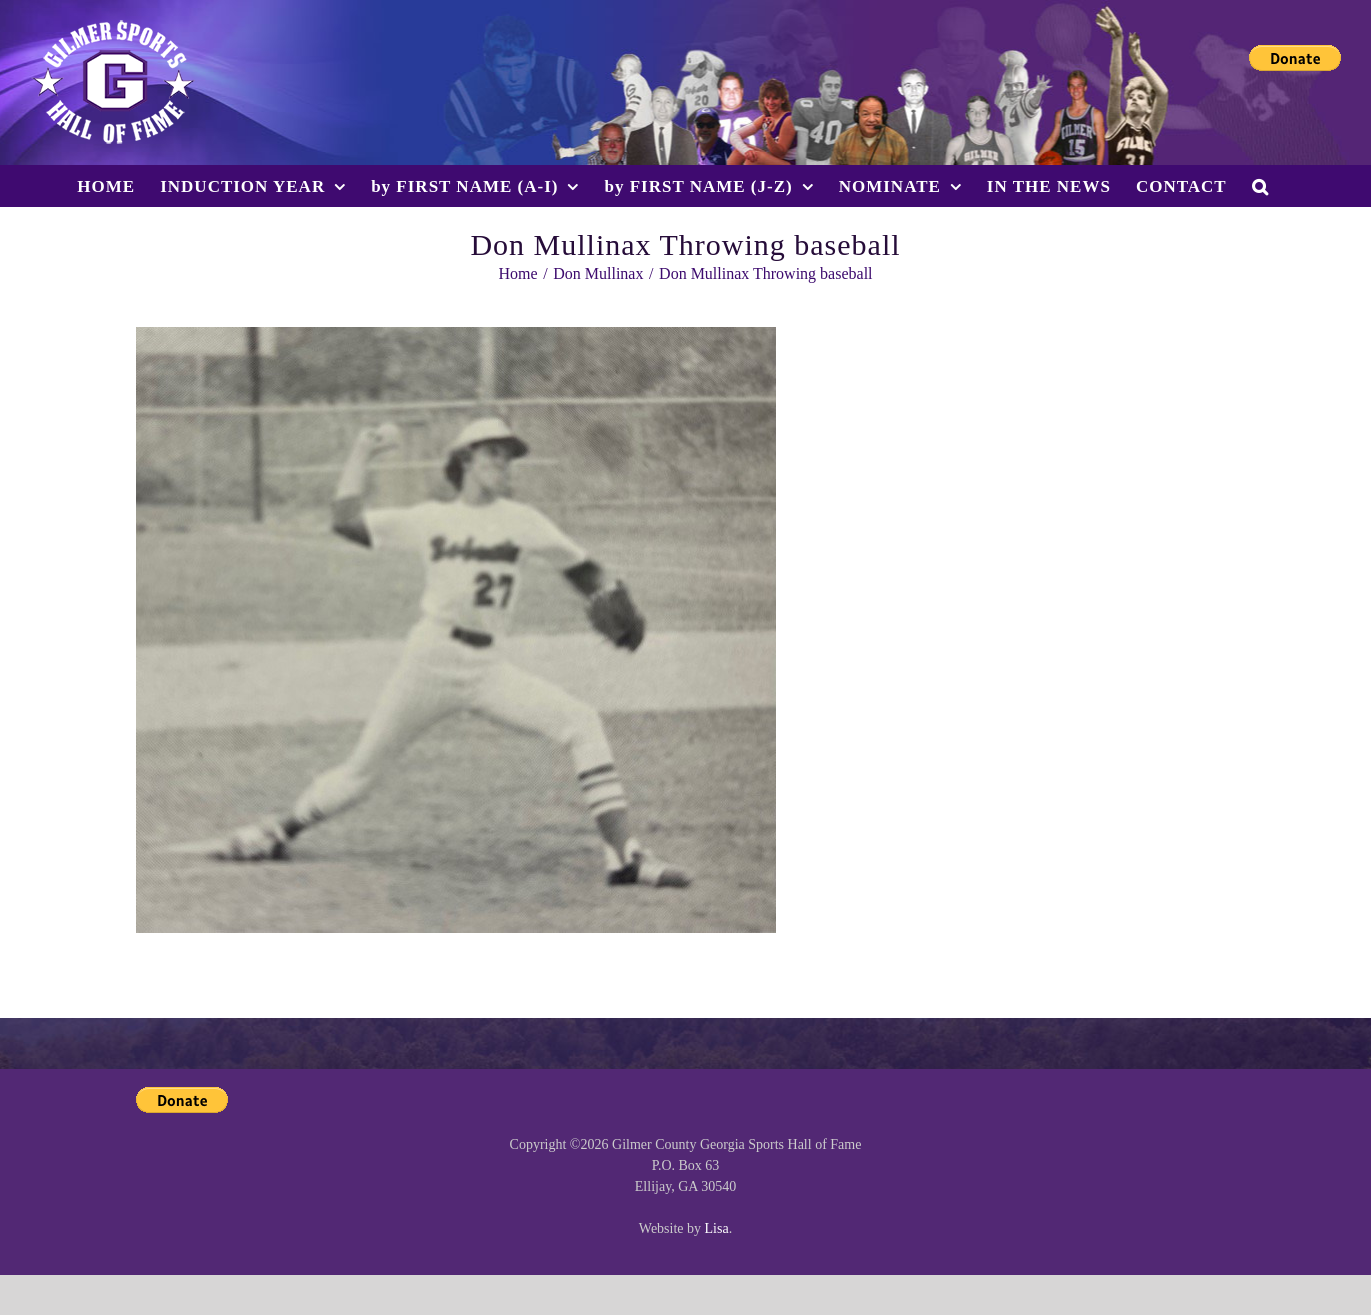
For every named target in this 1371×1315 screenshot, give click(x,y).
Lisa (717, 1228)
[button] (1260, 186)
